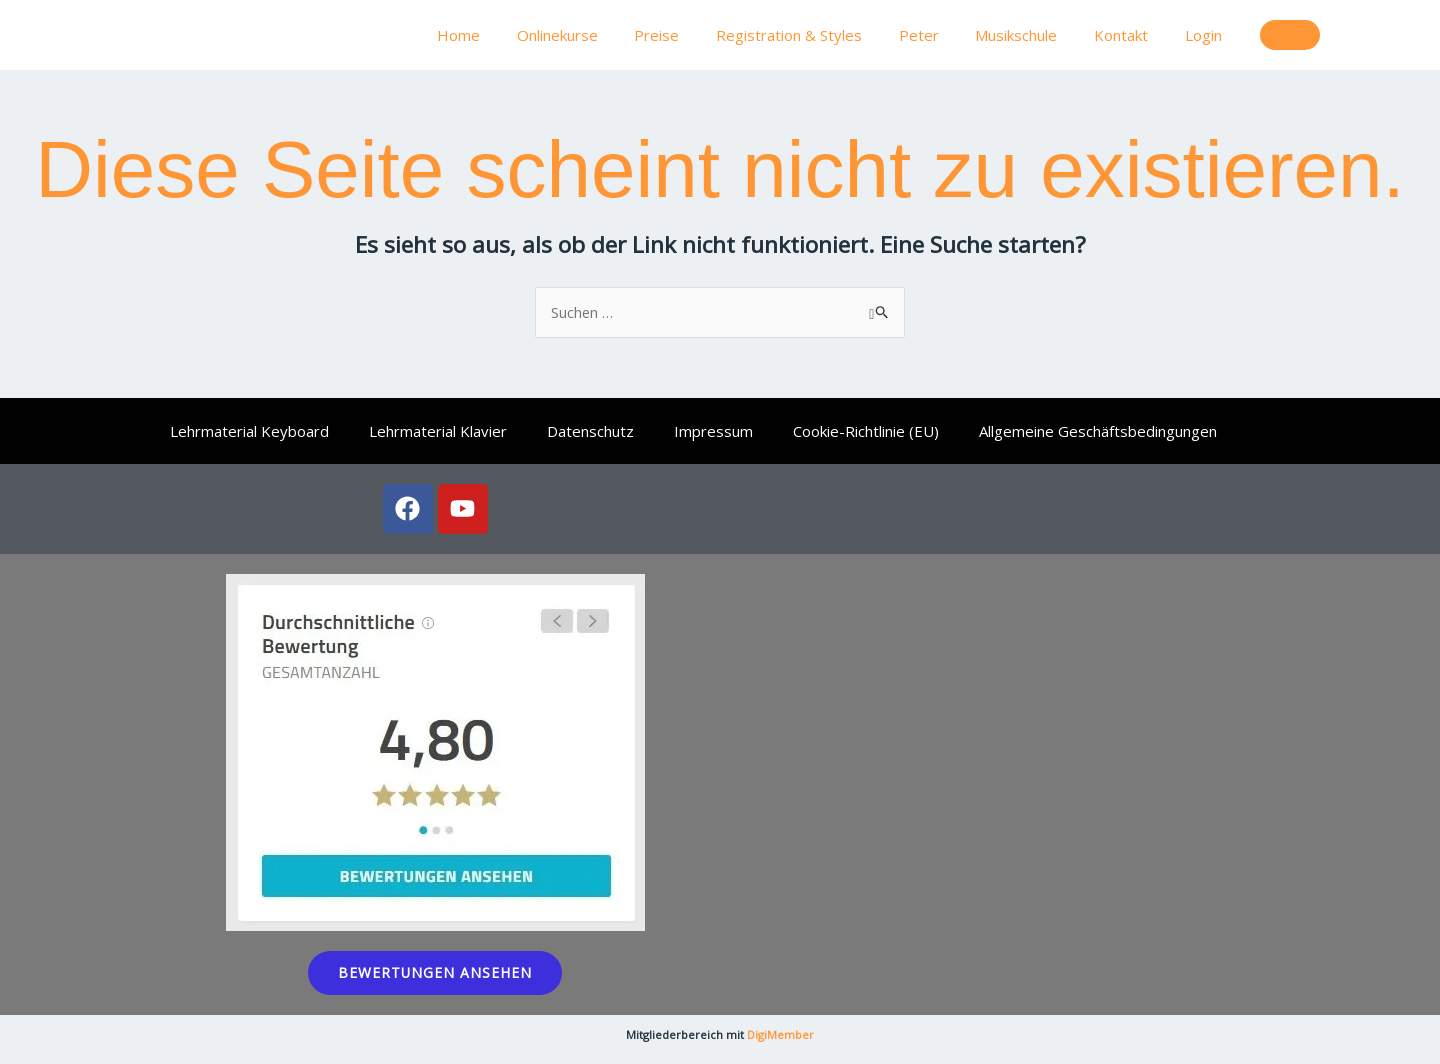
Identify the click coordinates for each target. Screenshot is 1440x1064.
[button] (1290, 35)
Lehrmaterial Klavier (438, 431)
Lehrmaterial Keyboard (249, 431)
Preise (693, 35)
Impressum (713, 431)
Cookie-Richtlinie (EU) (866, 431)
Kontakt (1131, 35)
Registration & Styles (819, 35)
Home (508, 35)
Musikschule (1033, 35)
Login (1206, 35)
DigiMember (780, 1034)
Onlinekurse (600, 35)
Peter (942, 35)
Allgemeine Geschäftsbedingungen (1098, 431)
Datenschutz (590, 431)
